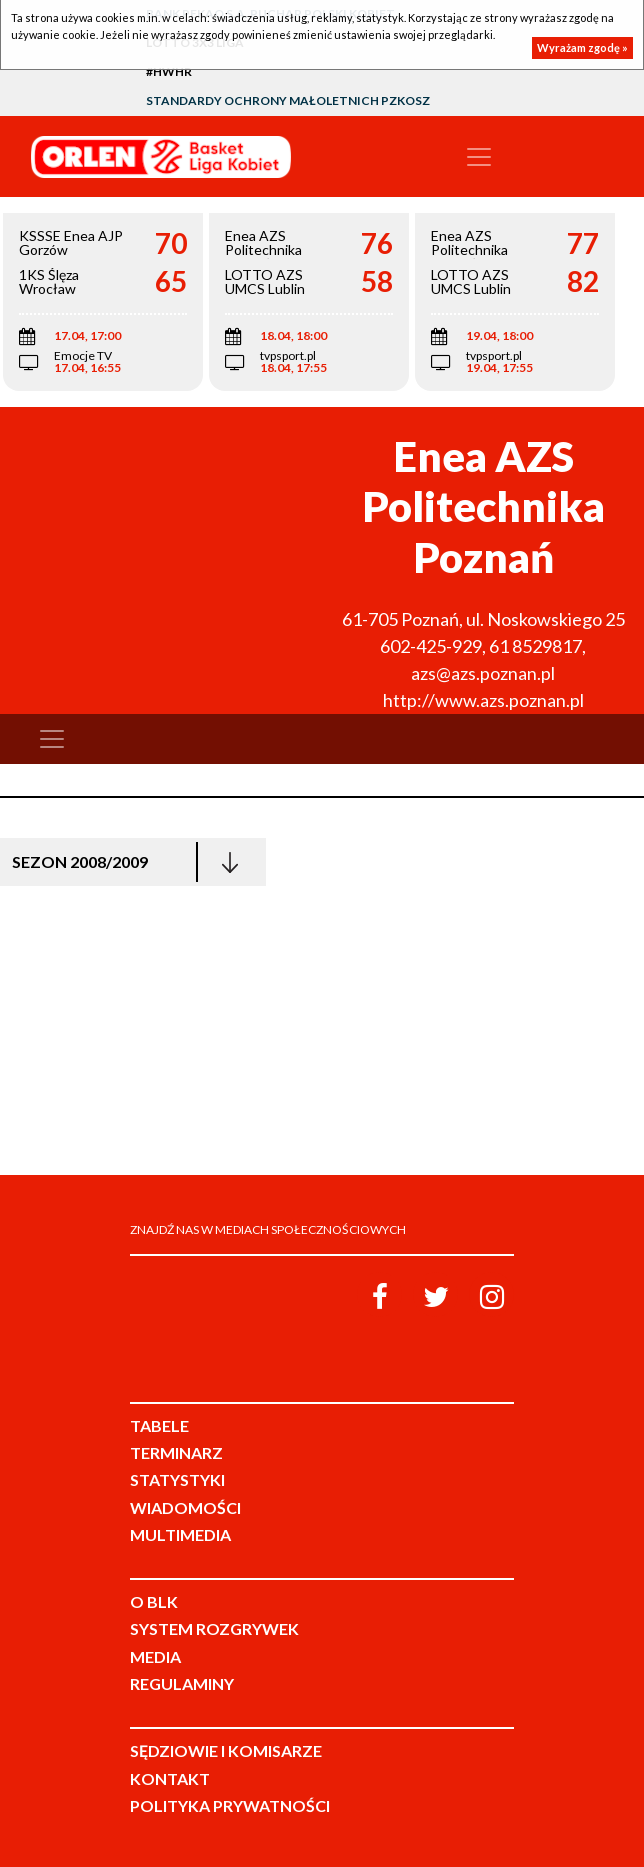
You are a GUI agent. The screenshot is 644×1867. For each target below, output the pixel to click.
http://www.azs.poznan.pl (483, 700)
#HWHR (169, 71)
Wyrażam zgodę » (582, 47)
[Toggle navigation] (479, 157)
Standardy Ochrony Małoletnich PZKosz (288, 100)
